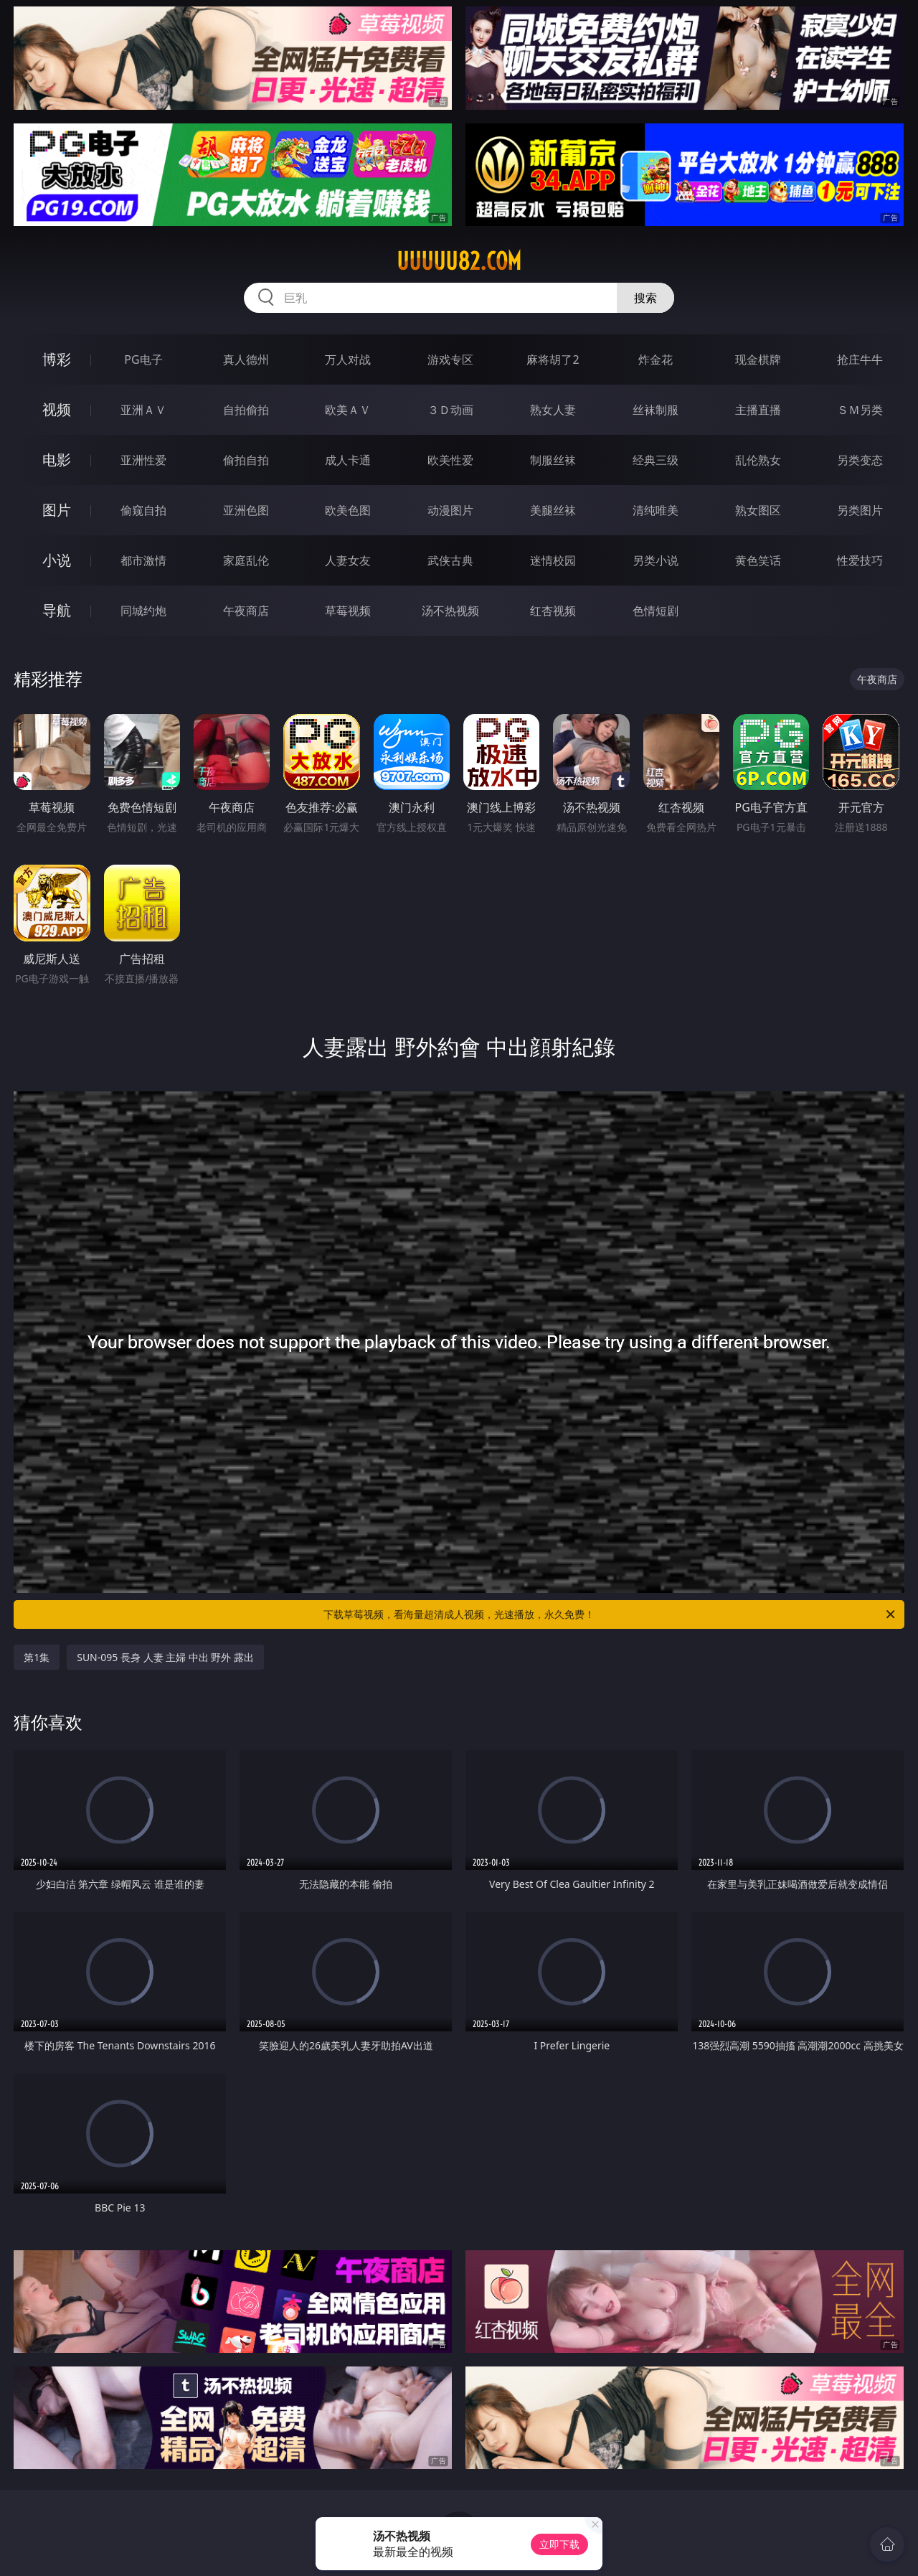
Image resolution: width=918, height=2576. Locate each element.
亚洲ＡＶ (143, 410)
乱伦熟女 (758, 460)
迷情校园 (553, 560)
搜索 (645, 298)
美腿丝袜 (553, 510)
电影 (56, 459)
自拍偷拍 (246, 410)
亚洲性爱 (143, 460)
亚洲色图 (246, 510)
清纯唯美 (655, 510)
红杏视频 (553, 611)
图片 (56, 510)
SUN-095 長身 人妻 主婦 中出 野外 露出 (165, 1657)
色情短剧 (655, 611)
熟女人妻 (553, 410)
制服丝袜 (553, 460)
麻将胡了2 (552, 359)
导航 (56, 610)
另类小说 (655, 560)
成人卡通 (348, 460)
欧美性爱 (450, 460)
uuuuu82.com (459, 261)
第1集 (36, 1657)
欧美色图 (348, 510)
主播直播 (758, 410)
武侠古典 (450, 560)
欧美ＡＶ (348, 410)
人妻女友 (348, 560)
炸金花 (655, 359)
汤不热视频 (450, 611)
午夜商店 (246, 611)
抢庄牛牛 (860, 359)
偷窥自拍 (143, 510)
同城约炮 (143, 611)
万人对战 (348, 359)
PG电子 (143, 359)
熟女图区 (758, 510)
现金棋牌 (758, 359)
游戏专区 (450, 359)
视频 (56, 409)
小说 (56, 560)
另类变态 (860, 460)
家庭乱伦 (246, 560)
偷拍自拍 (246, 460)
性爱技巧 (860, 560)
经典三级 (655, 460)
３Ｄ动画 (450, 410)
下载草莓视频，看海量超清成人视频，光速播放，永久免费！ (610, 1614)
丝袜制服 (655, 410)
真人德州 (246, 359)
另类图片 (860, 510)
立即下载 (559, 2544)
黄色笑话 (758, 560)
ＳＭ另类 (860, 410)
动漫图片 (450, 510)
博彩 (56, 359)
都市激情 (143, 560)
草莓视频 (348, 611)
